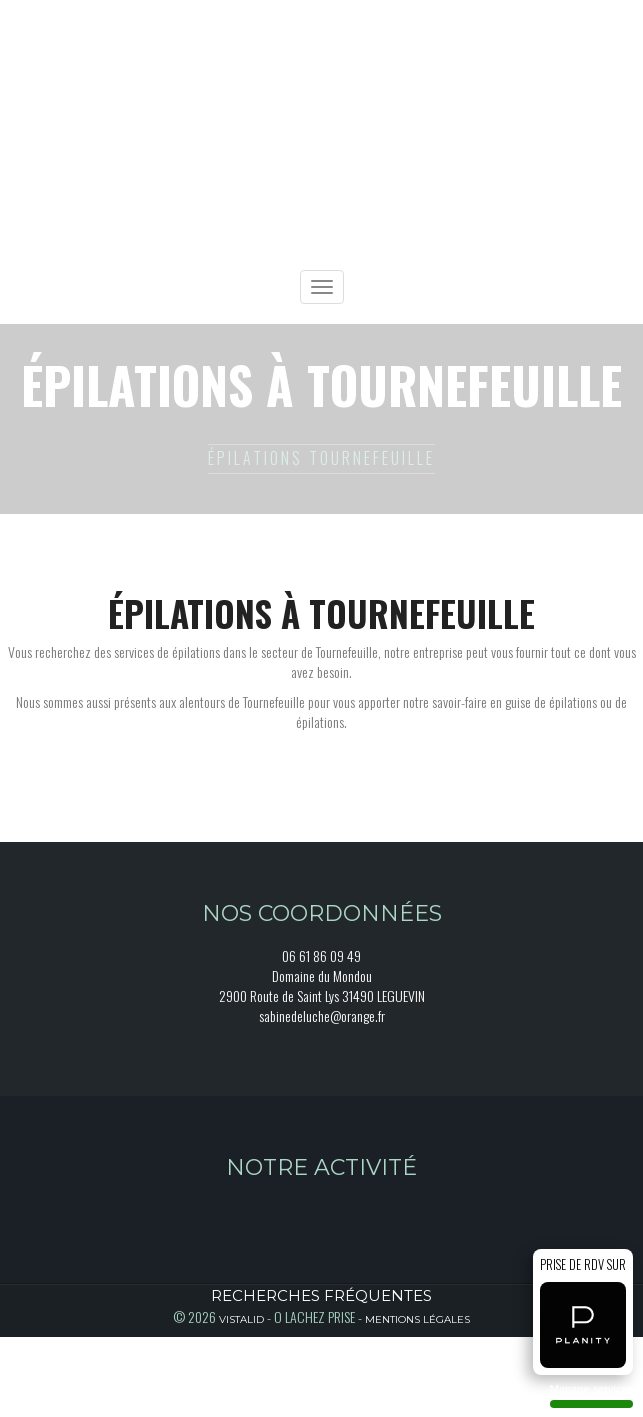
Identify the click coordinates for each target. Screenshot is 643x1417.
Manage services (591, 1395)
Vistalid (241, 1319)
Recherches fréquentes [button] (321, 1295)
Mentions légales (417, 1319)
